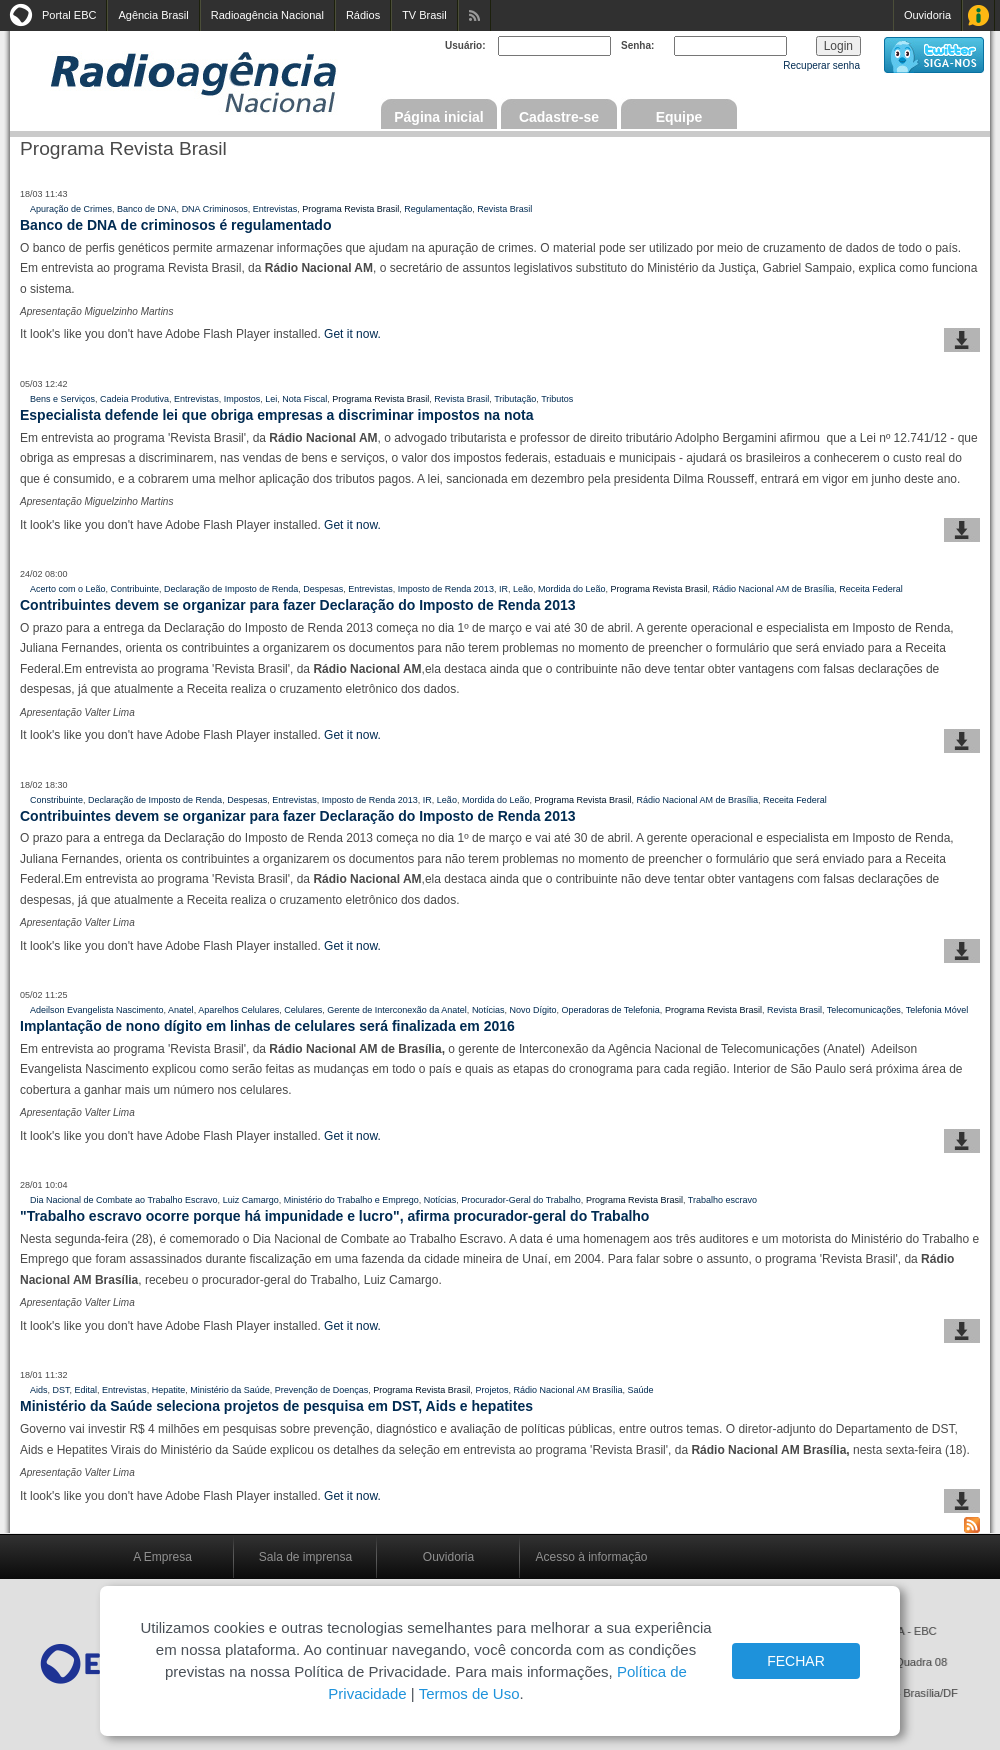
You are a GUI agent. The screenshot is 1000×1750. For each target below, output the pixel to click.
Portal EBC (69, 15)
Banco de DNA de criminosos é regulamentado (175, 225)
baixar (962, 340)
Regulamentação (438, 209)
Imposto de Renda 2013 (446, 589)
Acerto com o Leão (68, 589)
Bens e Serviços (62, 399)
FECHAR (796, 1661)
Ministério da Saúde (230, 1390)
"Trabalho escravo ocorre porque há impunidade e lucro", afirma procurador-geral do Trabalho (334, 1216)
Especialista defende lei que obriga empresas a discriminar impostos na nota (277, 415)
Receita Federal (871, 589)
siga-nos (934, 55)
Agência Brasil (153, 15)
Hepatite (169, 1390)
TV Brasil (424, 15)
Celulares (303, 1010)
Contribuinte (135, 589)
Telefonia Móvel (937, 1010)
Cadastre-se (559, 117)
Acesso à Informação (978, 15)
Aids (39, 1390)
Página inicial (438, 117)
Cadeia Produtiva (134, 399)
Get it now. (352, 334)
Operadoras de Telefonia (610, 1010)
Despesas (323, 589)
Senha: (637, 45)
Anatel (181, 1010)
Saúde (641, 1390)
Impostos (242, 399)
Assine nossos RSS (474, 15)
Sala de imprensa (305, 1557)
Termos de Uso (469, 1693)
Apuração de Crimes (71, 209)
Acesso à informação (591, 1557)
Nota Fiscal (304, 399)
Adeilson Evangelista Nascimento (97, 1010)
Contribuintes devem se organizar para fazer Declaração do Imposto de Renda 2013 (298, 605)
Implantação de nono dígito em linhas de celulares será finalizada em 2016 (267, 1026)
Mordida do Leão (572, 589)
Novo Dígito (532, 1010)
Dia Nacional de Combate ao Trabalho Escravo (124, 1200)
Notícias (488, 1010)
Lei (271, 399)
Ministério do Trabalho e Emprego (351, 1200)
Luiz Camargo (251, 1200)
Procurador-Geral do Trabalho (521, 1200)
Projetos (491, 1390)
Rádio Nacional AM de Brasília (774, 589)
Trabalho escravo (722, 1200)
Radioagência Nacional (267, 15)
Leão (523, 589)
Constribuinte (56, 800)
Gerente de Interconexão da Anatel (397, 1010)
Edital (86, 1390)
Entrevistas (275, 209)
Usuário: (465, 45)
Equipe (679, 117)
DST (61, 1390)
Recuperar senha (821, 65)
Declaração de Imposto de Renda (231, 589)
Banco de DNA (147, 209)
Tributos (557, 399)
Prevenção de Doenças (322, 1390)
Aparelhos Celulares (238, 1010)
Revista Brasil (504, 209)
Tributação (515, 399)
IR (503, 589)
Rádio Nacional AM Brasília (567, 1390)
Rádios (363, 15)
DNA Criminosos (215, 209)
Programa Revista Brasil (350, 209)
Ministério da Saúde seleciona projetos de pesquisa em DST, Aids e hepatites (276, 1406)
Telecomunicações (864, 1010)
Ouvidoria (927, 15)
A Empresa (162, 1557)
